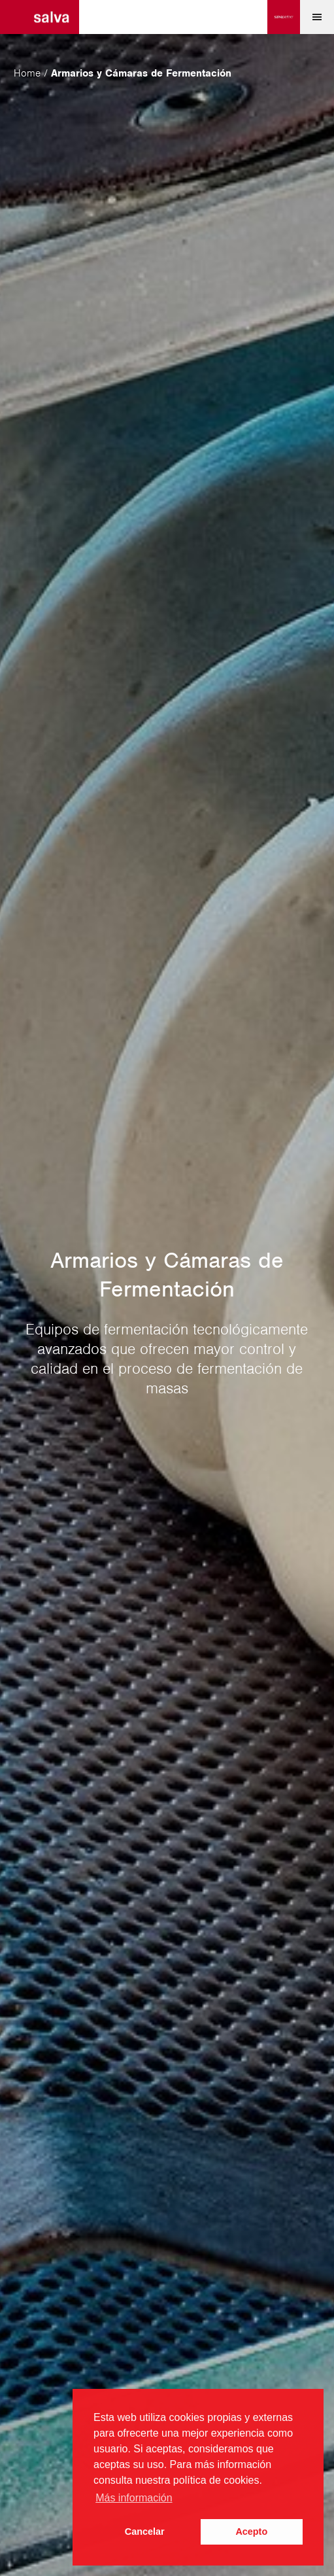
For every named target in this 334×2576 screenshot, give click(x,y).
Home (27, 73)
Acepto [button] (251, 2531)
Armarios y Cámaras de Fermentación (141, 73)
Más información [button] (133, 2497)
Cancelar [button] (145, 2531)
